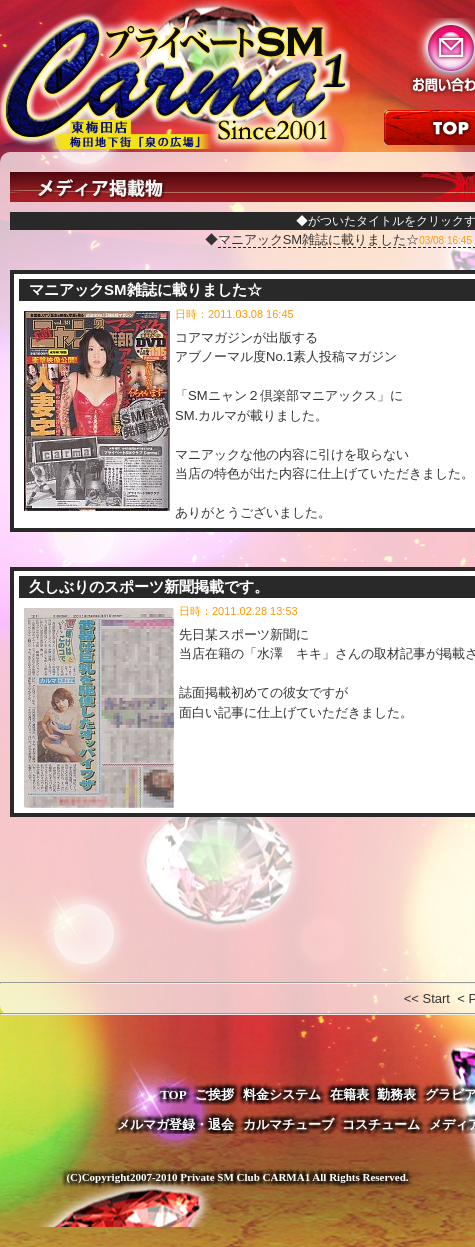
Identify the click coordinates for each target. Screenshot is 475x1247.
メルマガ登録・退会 (175, 1124)
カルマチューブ (288, 1124)
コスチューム (381, 1124)
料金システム (282, 1094)
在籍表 (349, 1094)
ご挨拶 (214, 1094)
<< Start (427, 998)
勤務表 (396, 1094)
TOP (173, 1094)
